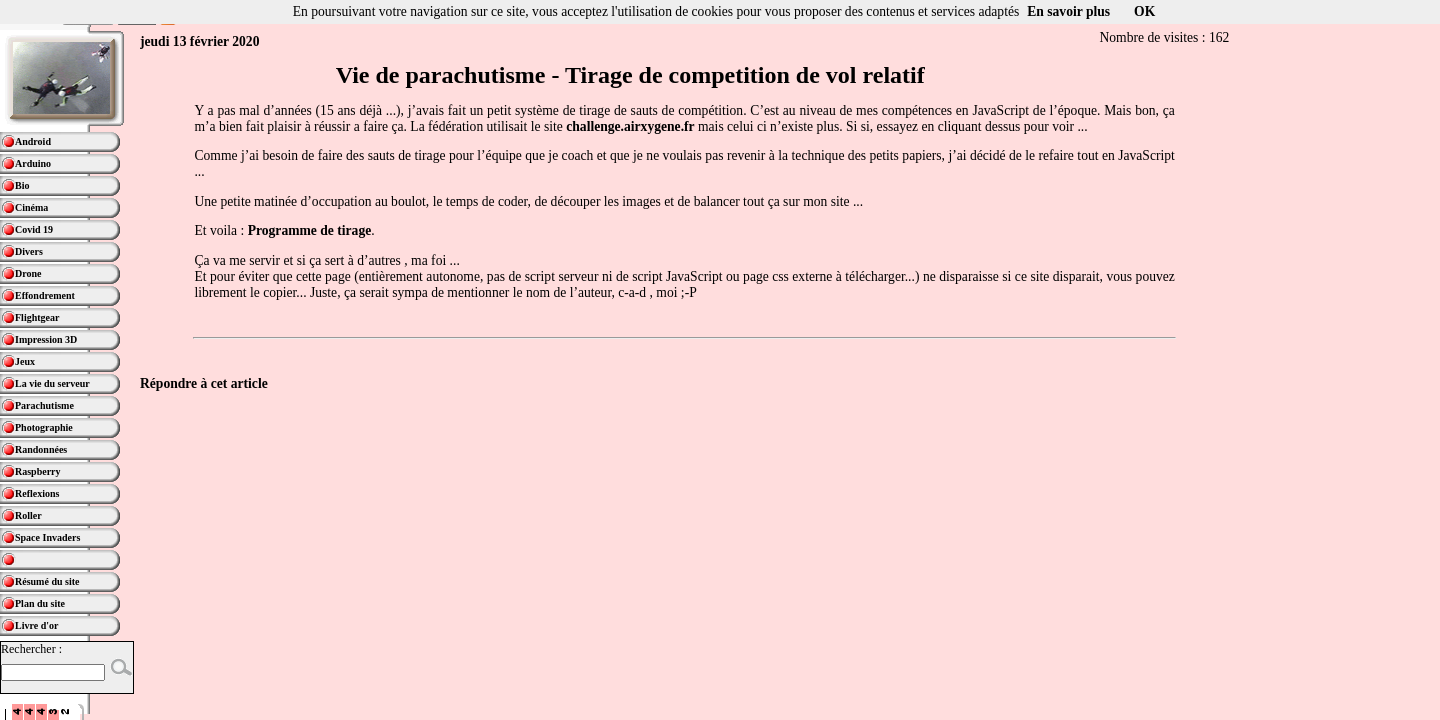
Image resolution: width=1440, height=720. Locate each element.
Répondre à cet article (204, 383)
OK (1144, 11)
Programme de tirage (310, 230)
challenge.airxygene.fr (630, 126)
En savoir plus (1068, 11)
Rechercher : (31, 649)
